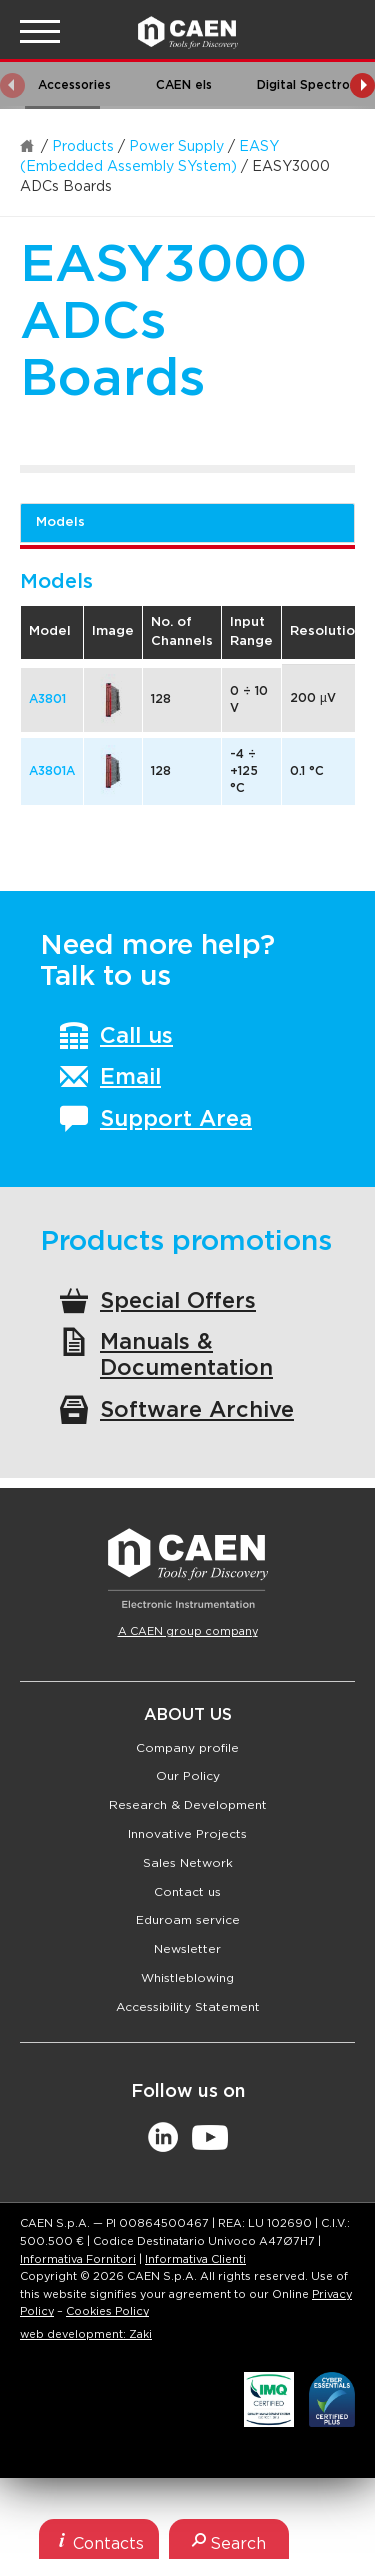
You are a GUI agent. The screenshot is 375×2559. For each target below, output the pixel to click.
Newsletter (187, 1949)
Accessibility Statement (188, 2007)
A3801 (47, 699)
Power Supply (176, 147)
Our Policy (188, 1776)
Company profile (187, 1748)
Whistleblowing (187, 1978)
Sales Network (188, 1863)
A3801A (52, 771)
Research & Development (188, 1805)
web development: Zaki (86, 2334)
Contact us (187, 1892)
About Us (188, 1715)
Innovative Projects (187, 1834)
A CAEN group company (188, 1631)
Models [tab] (60, 522)
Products (83, 147)
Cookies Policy (107, 2311)
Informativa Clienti (195, 2259)
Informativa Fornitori (78, 2259)
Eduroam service (188, 1920)
